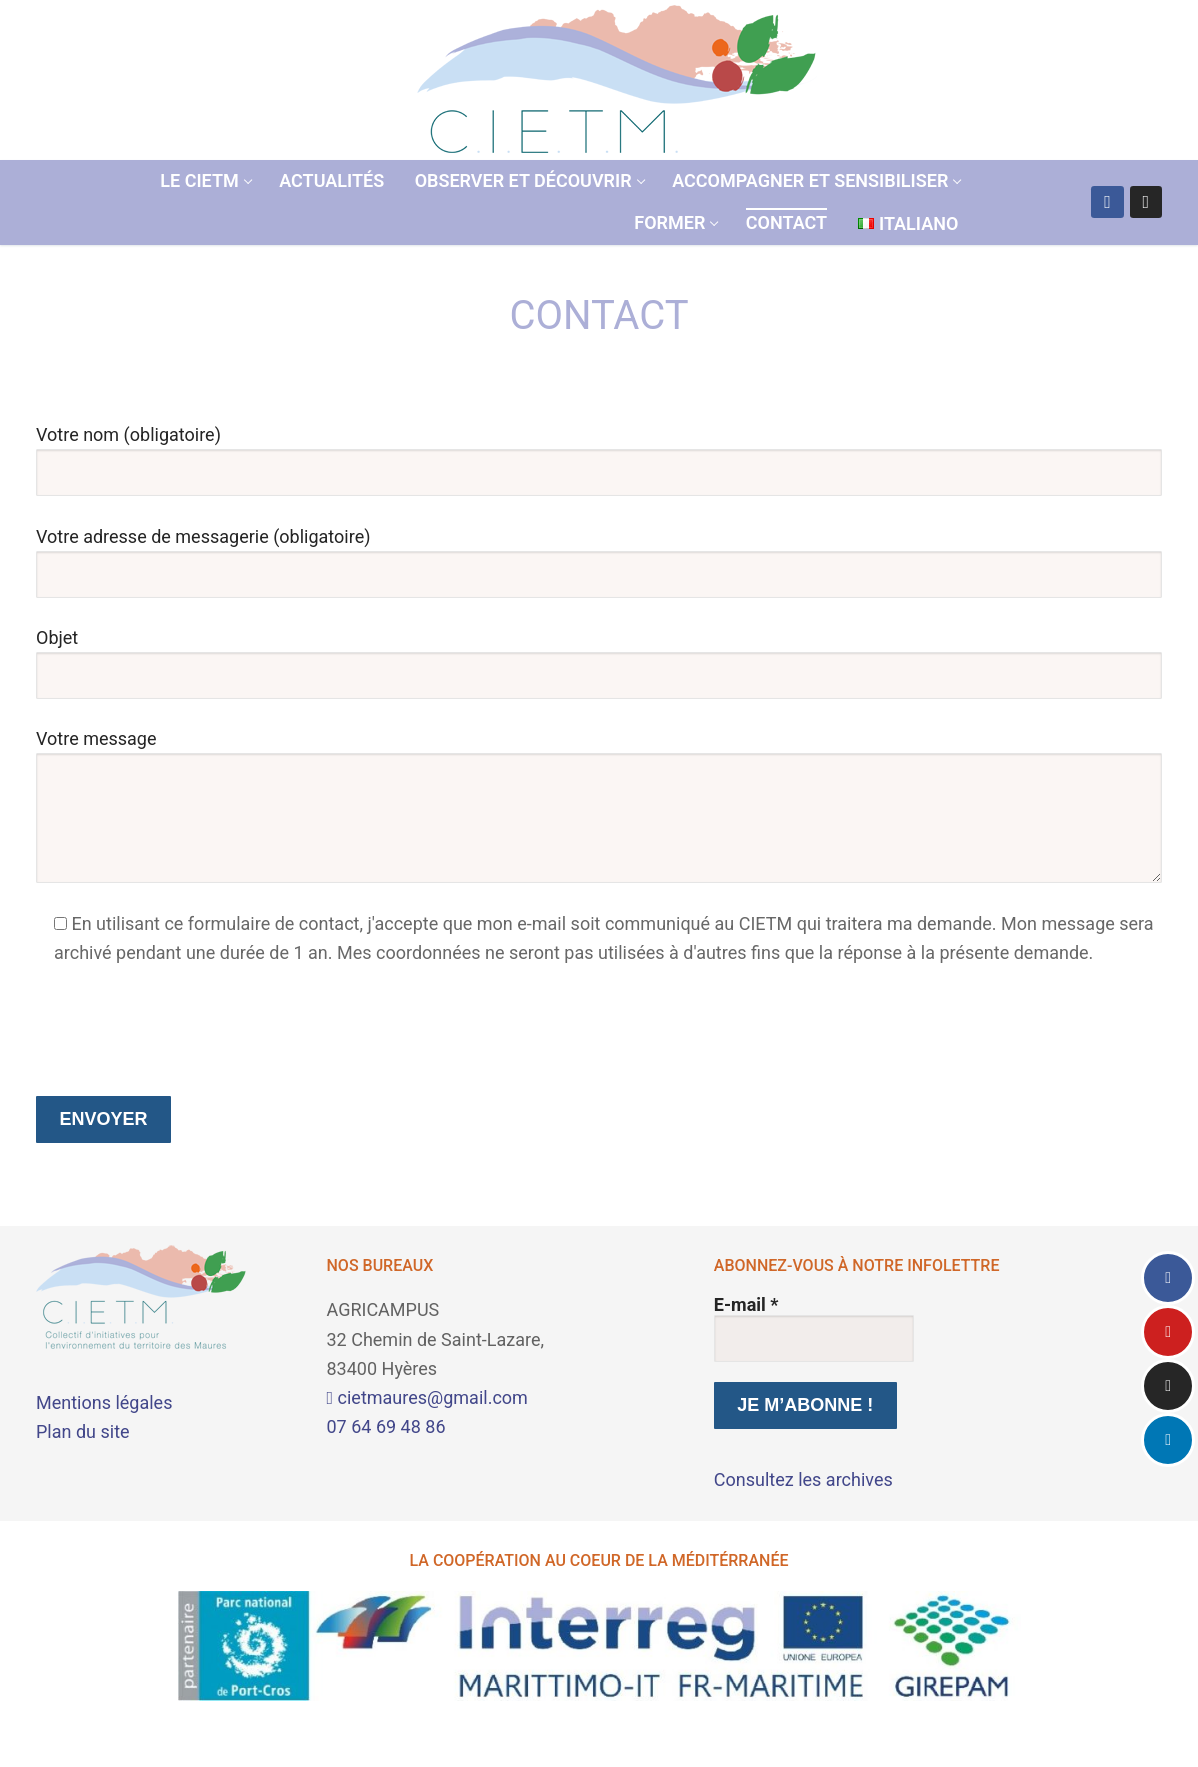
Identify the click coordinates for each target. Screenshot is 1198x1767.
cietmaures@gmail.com (427, 1397)
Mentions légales (104, 1402)
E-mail (746, 1305)
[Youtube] (1168, 1332)
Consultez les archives (803, 1479)
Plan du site (83, 1431)
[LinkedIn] (1168, 1440)
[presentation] (188, 1032)
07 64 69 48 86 (386, 1426)
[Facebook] (1107, 202)
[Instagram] (1146, 202)
